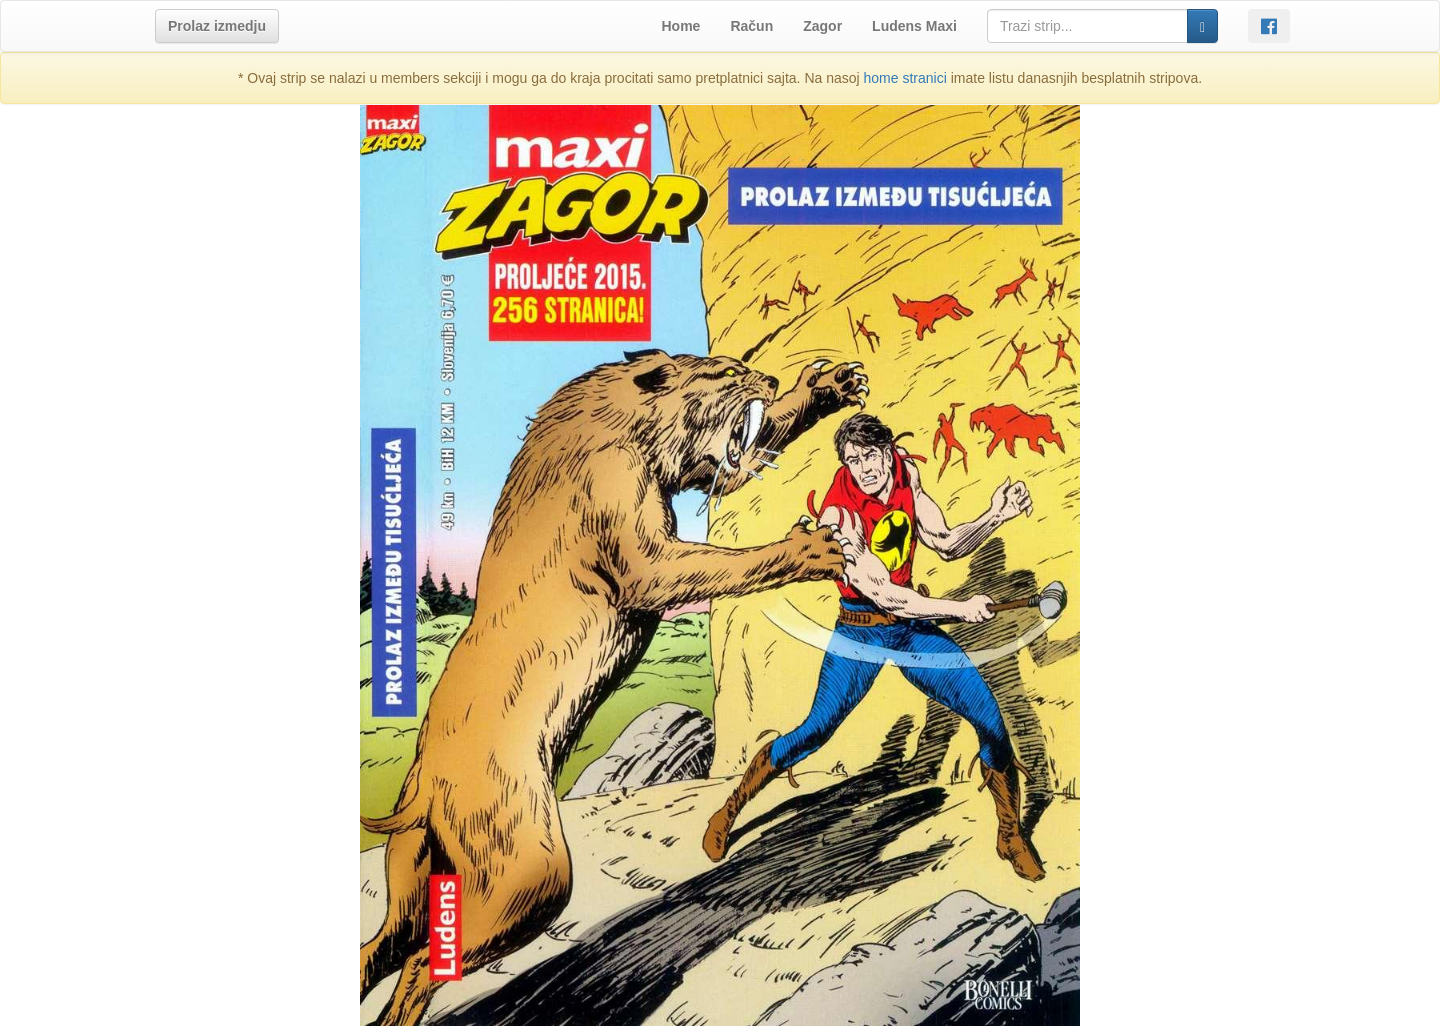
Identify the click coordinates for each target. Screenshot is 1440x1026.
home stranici (905, 78)
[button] (217, 26)
